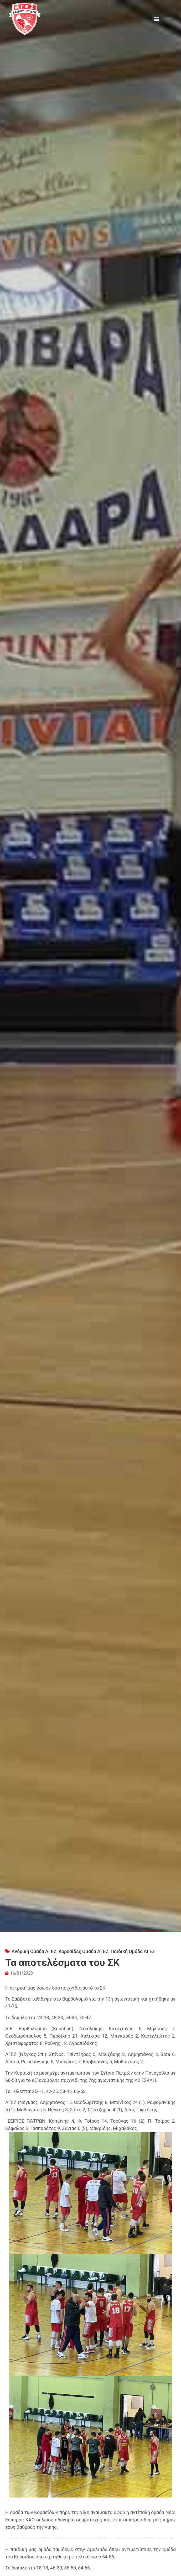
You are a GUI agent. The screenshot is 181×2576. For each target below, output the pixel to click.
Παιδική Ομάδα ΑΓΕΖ (133, 1951)
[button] (156, 18)
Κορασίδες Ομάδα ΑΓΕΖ (83, 1951)
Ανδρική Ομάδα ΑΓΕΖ (34, 1951)
